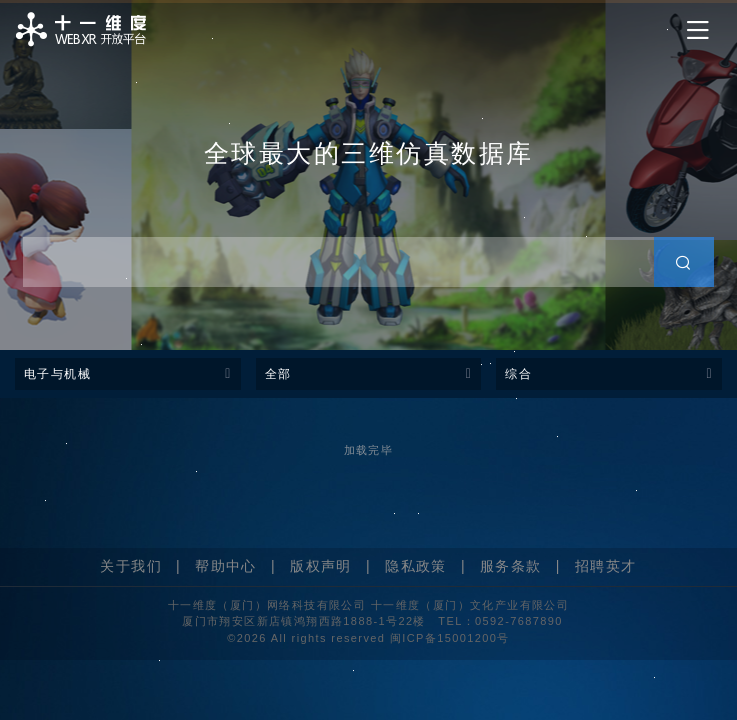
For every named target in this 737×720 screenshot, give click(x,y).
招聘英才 (606, 566)
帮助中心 (226, 566)
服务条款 (511, 566)
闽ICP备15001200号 (450, 638)
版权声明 (321, 566)
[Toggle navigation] (698, 30)
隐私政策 (416, 566)
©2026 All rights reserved (308, 638)
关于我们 (131, 566)
